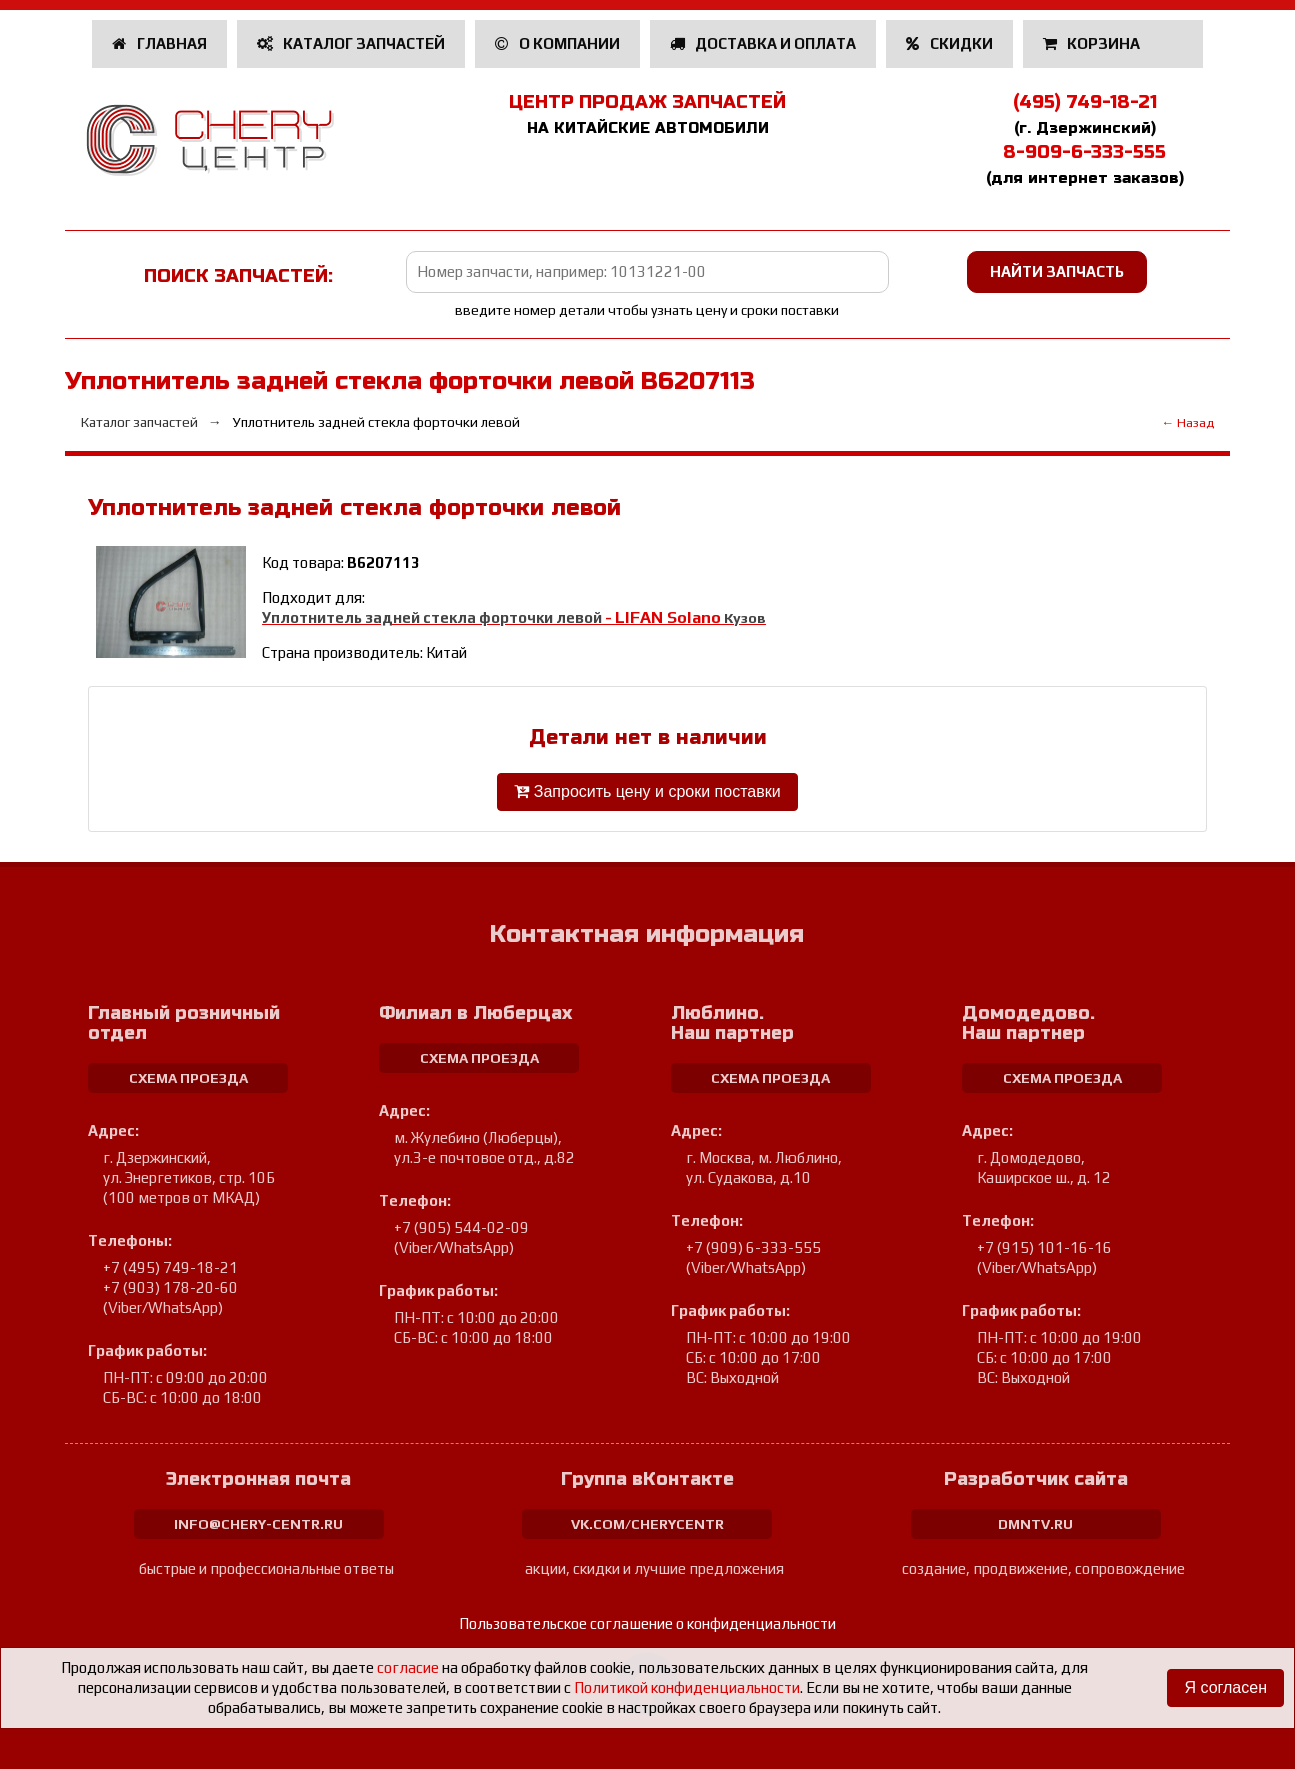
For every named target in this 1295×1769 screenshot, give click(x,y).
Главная (159, 43)
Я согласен (1225, 1687)
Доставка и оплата (763, 43)
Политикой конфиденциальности (687, 1687)
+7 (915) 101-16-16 (1044, 1247)
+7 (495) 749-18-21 (170, 1267)
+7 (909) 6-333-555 (753, 1247)
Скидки (949, 43)
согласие (408, 1667)
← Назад (1187, 422)
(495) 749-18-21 (1085, 102)
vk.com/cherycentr (647, 1524)
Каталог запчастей (351, 43)
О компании (557, 43)
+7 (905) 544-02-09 (461, 1227)
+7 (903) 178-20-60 (170, 1287)
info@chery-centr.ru (258, 1524)
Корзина (1093, 43)
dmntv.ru (1035, 1524)
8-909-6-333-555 (1084, 152)
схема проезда (188, 1078)
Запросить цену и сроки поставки (647, 791)
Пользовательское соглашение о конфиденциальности (647, 1623)
